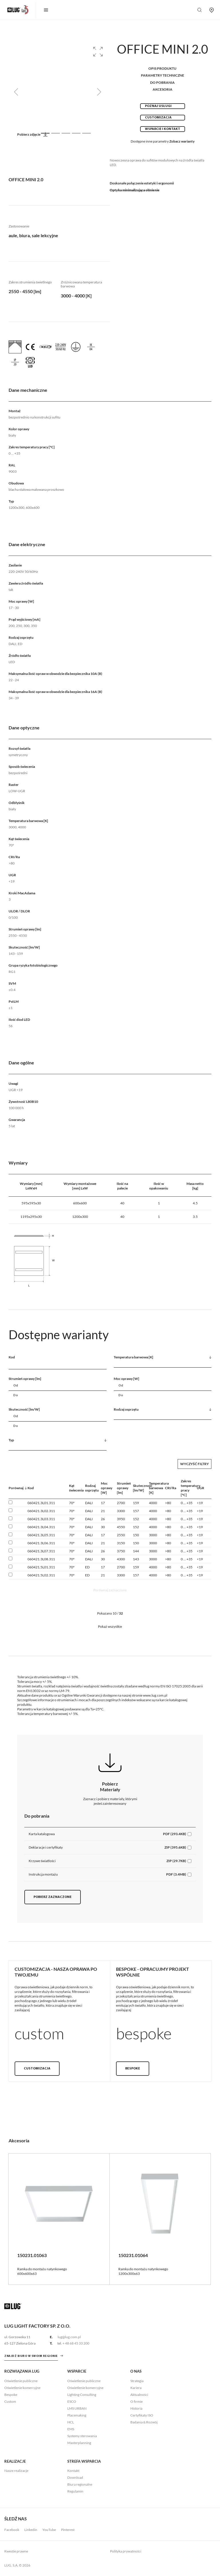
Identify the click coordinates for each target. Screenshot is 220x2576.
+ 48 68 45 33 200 (75, 2343)
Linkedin (30, 2530)
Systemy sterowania (82, 2436)
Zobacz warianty (182, 141)
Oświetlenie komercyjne (22, 2388)
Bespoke (132, 2068)
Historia (136, 2408)
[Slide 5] (86, 133)
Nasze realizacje (16, 2470)
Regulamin (75, 2491)
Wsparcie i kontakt (162, 129)
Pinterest (67, 2530)
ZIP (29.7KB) (176, 1861)
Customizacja (158, 117)
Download (75, 2477)
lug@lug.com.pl (69, 2337)
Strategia (137, 2381)
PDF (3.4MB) (176, 1874)
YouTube (49, 2530)
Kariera (136, 2388)
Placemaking (76, 2415)
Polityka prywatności (125, 2551)
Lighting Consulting (81, 2394)
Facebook (11, 2530)
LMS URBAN (77, 2408)
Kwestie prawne (16, 2551)
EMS (70, 2429)
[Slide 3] (66, 133)
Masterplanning (79, 2443)
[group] (58, 92)
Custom (10, 2401)
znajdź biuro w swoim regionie (31, 2356)
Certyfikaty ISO (141, 2415)
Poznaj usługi (158, 106)
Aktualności (139, 2394)
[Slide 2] (55, 133)
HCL (70, 2422)
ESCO (71, 2401)
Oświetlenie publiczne (21, 2381)
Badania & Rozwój (144, 2422)
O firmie (136, 2401)
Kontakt (73, 2470)
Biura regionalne (79, 2484)
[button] (98, 51)
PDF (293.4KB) (174, 1834)
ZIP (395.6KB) (175, 1847)
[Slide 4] (76, 133)
